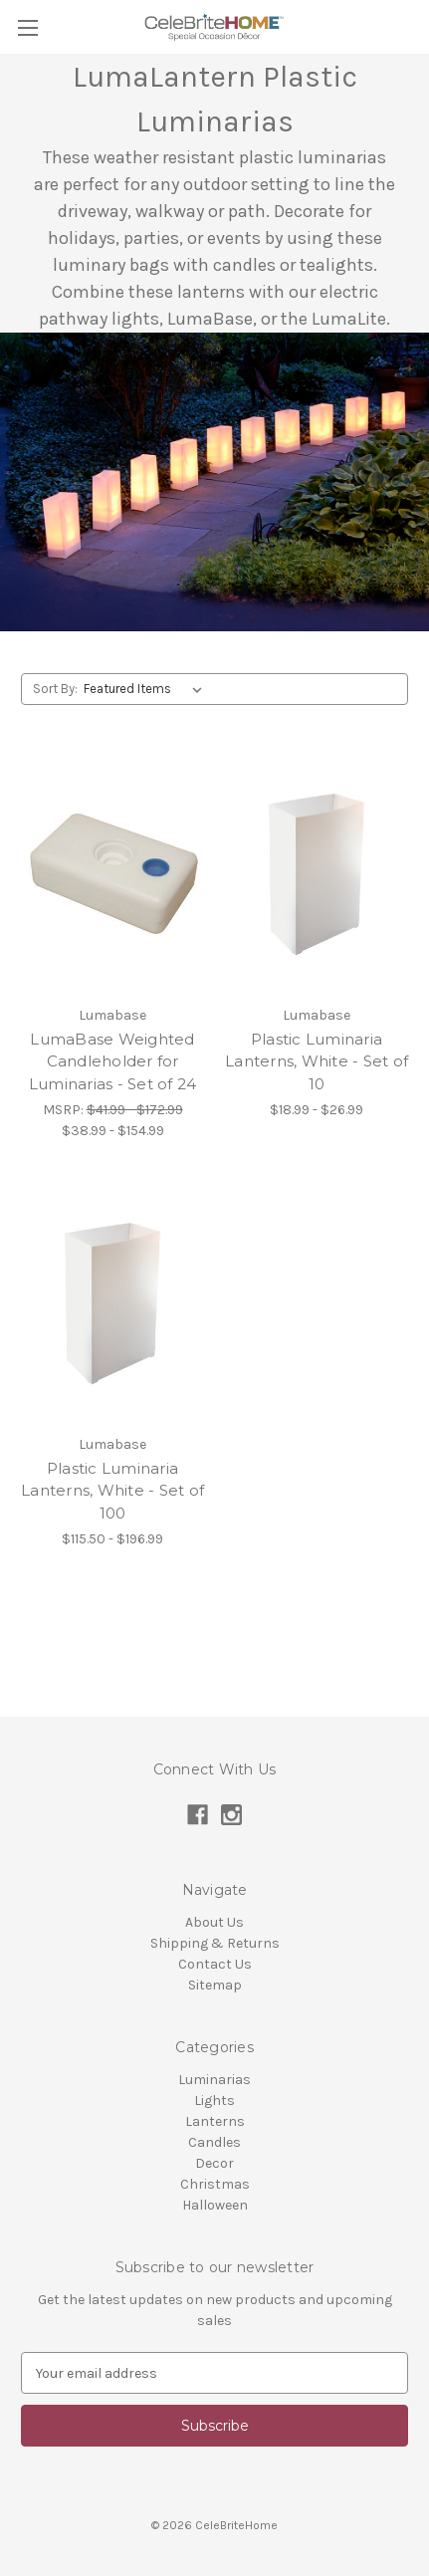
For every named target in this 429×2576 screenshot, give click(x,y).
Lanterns (215, 2121)
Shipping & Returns (215, 1943)
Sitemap (215, 1985)
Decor (214, 2163)
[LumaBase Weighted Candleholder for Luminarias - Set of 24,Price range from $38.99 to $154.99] (112, 874)
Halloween (215, 2205)
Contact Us (215, 1964)
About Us (214, 1922)
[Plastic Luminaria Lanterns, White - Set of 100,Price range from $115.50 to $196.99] (112, 1303)
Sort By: (55, 688)
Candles (214, 2142)
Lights (214, 2100)
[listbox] (147, 689)
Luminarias (214, 2079)
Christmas (215, 2184)
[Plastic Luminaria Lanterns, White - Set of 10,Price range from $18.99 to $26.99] (316, 874)
